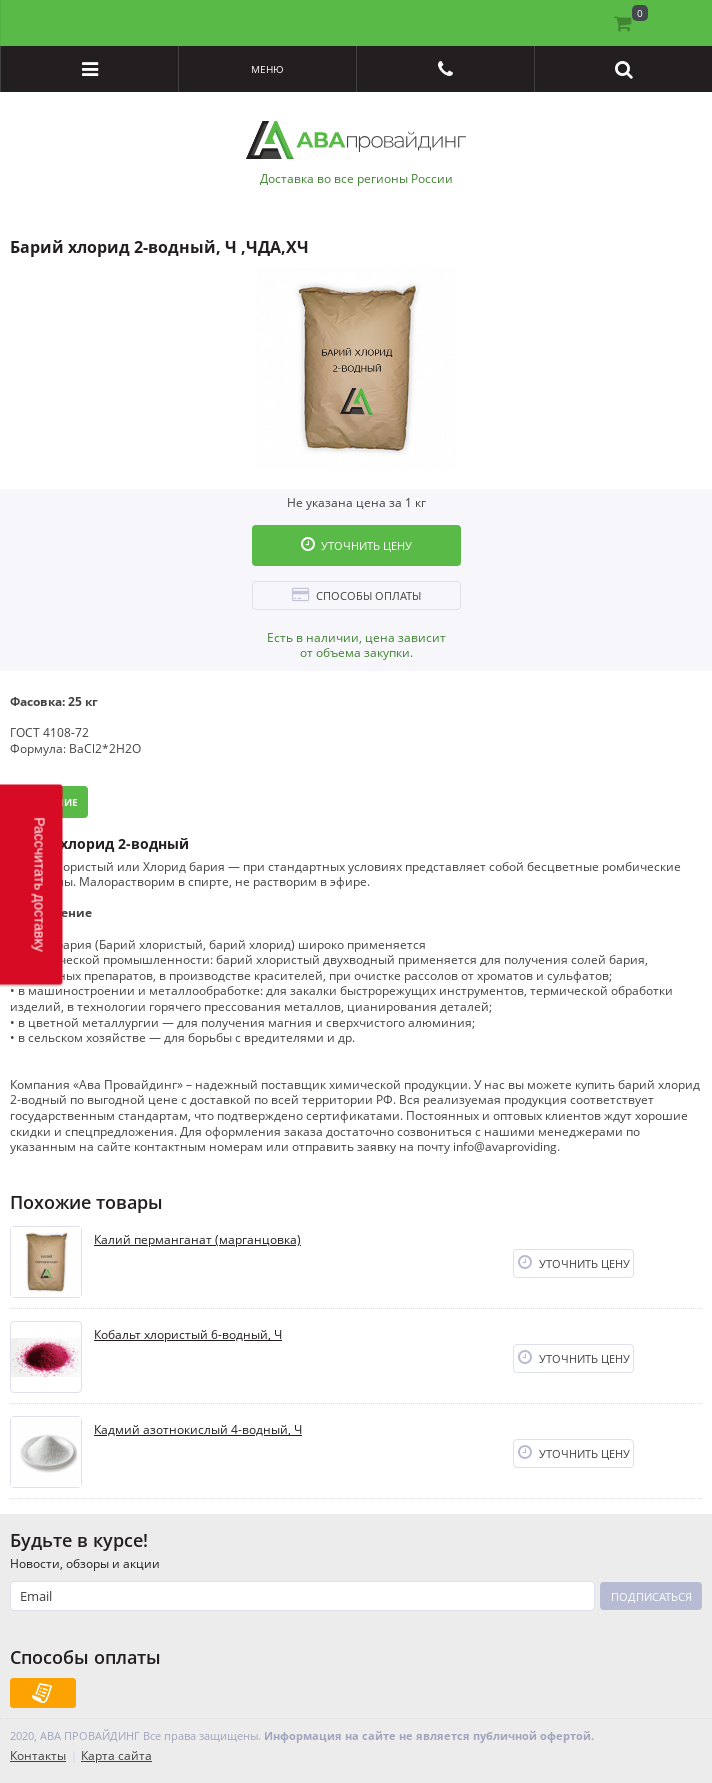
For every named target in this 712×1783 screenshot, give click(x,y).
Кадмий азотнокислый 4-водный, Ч (198, 1430)
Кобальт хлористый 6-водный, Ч (188, 1335)
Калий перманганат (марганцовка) (197, 1240)
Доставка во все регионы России (356, 179)
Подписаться (651, 1596)
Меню (267, 69)
